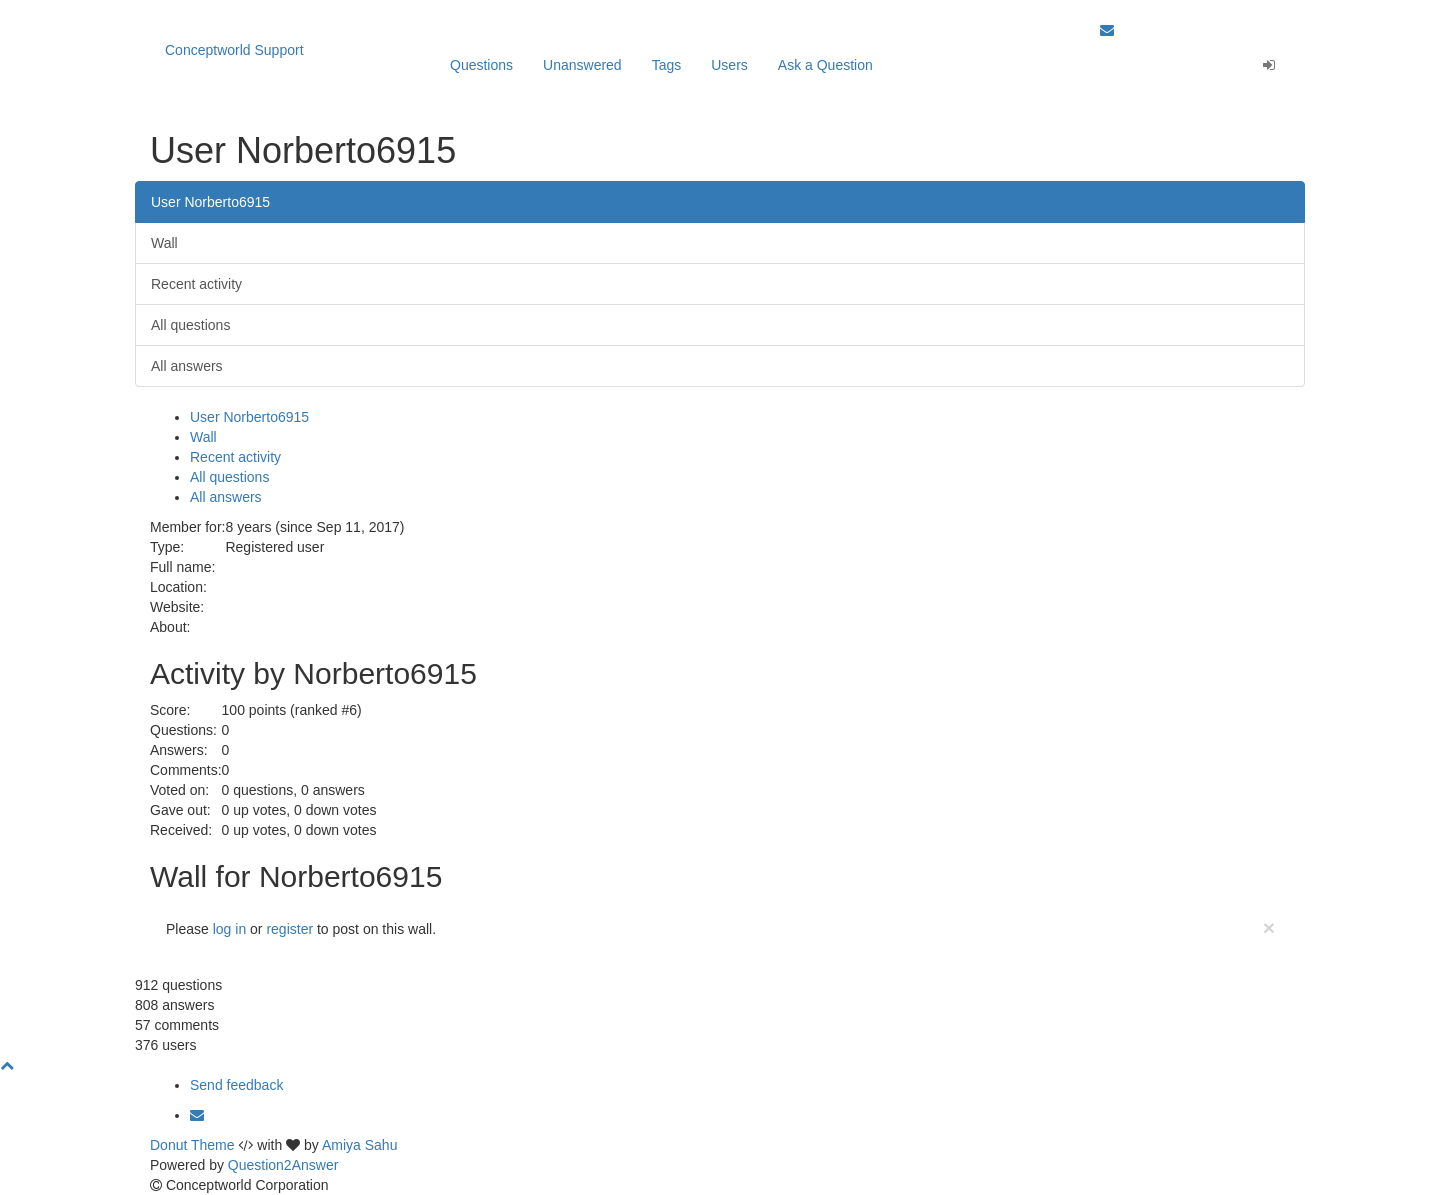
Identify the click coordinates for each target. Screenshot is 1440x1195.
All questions (190, 325)
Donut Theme (192, 1145)
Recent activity (196, 284)
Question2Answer (283, 1165)
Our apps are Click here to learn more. (335, 10)
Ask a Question (825, 65)
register (289, 929)
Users (729, 65)
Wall (164, 243)
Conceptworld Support (234, 50)
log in (229, 929)
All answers (187, 366)
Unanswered (582, 65)
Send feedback (236, 1085)
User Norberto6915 (210, 202)
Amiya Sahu (359, 1145)
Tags (667, 65)
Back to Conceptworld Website (1195, 10)
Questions (481, 65)
